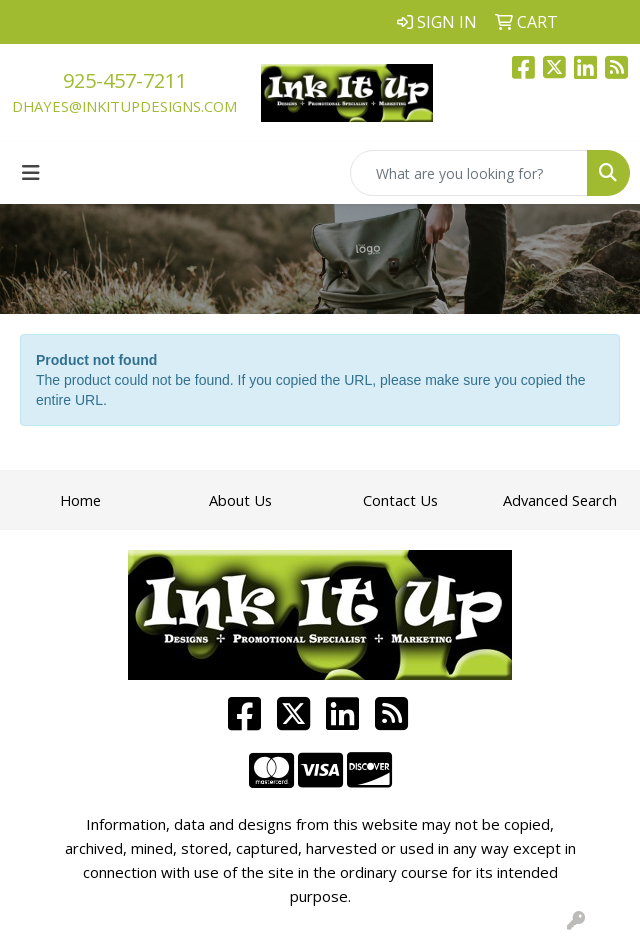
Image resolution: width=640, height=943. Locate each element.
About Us (240, 500)
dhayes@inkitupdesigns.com (124, 106)
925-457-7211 (125, 80)
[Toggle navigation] (31, 173)
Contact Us (400, 500)
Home (80, 500)
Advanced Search (560, 500)
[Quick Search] (469, 173)
